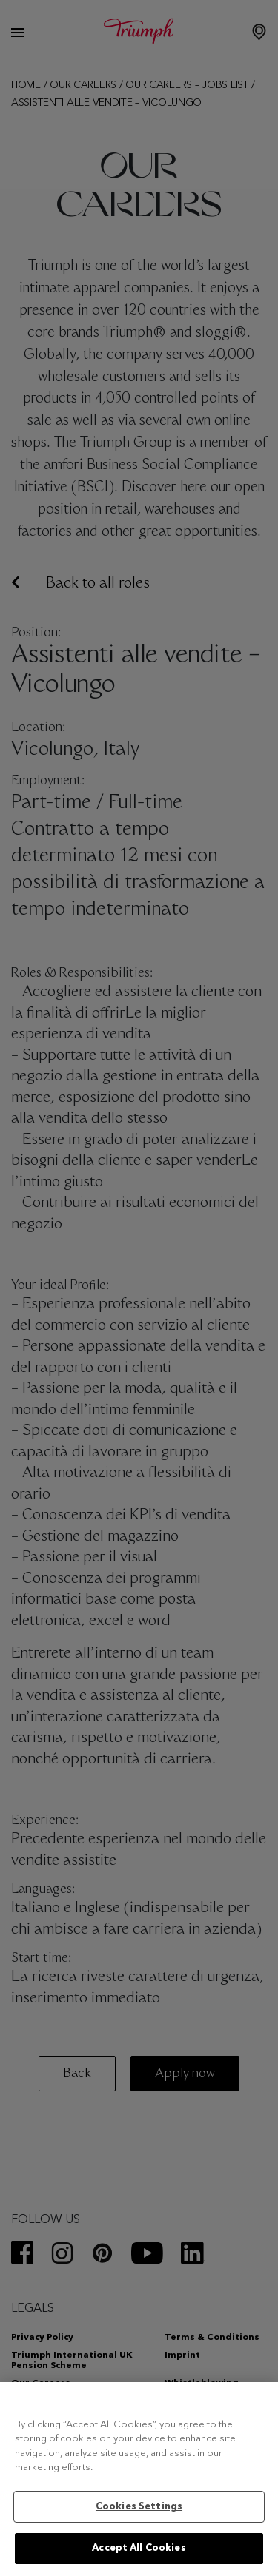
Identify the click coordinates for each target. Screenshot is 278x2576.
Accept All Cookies (138, 2548)
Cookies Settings (139, 2507)
